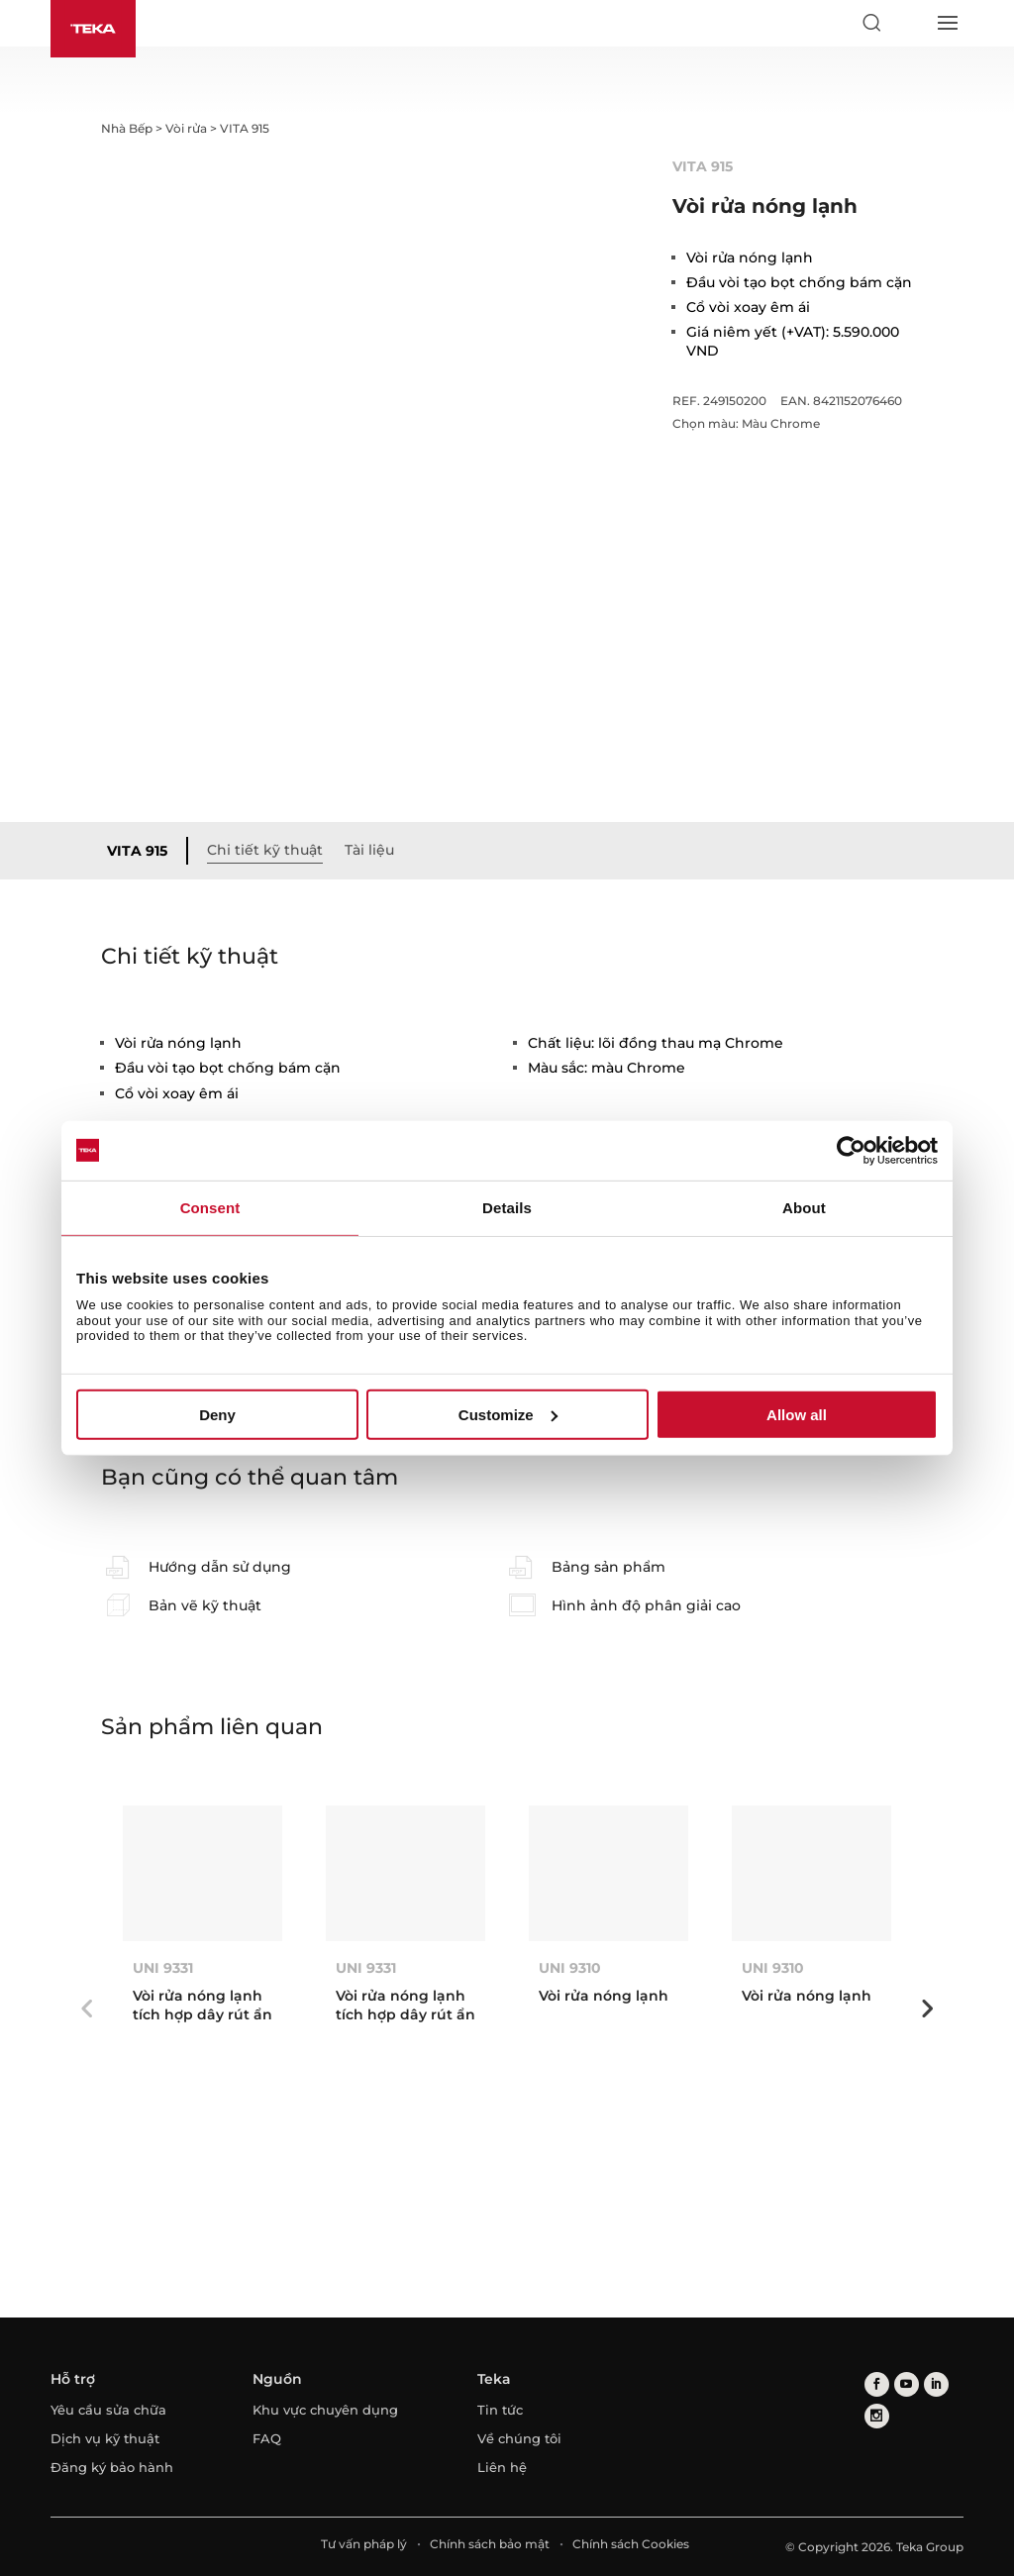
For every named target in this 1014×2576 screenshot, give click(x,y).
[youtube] (906, 2385)
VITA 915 (137, 851)
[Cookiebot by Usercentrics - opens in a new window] (851, 1150)
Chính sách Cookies (630, 2543)
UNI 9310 (570, 1968)
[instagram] (876, 2417)
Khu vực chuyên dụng (325, 2410)
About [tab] (804, 1206)
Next (928, 2008)
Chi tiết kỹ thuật (265, 850)
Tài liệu (369, 850)
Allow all (796, 1414)
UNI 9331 (163, 1968)
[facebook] (876, 2385)
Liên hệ (502, 2467)
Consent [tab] (210, 1206)
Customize (508, 1414)
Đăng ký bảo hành (112, 2467)
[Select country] (909, 23)
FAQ (267, 2438)
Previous (86, 2008)
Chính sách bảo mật (490, 2543)
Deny (217, 1414)
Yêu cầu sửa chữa (108, 2410)
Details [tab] (507, 1206)
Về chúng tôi (519, 2438)
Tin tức (500, 2410)
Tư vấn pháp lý (364, 2543)
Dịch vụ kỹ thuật (105, 2438)
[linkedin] (936, 2385)
